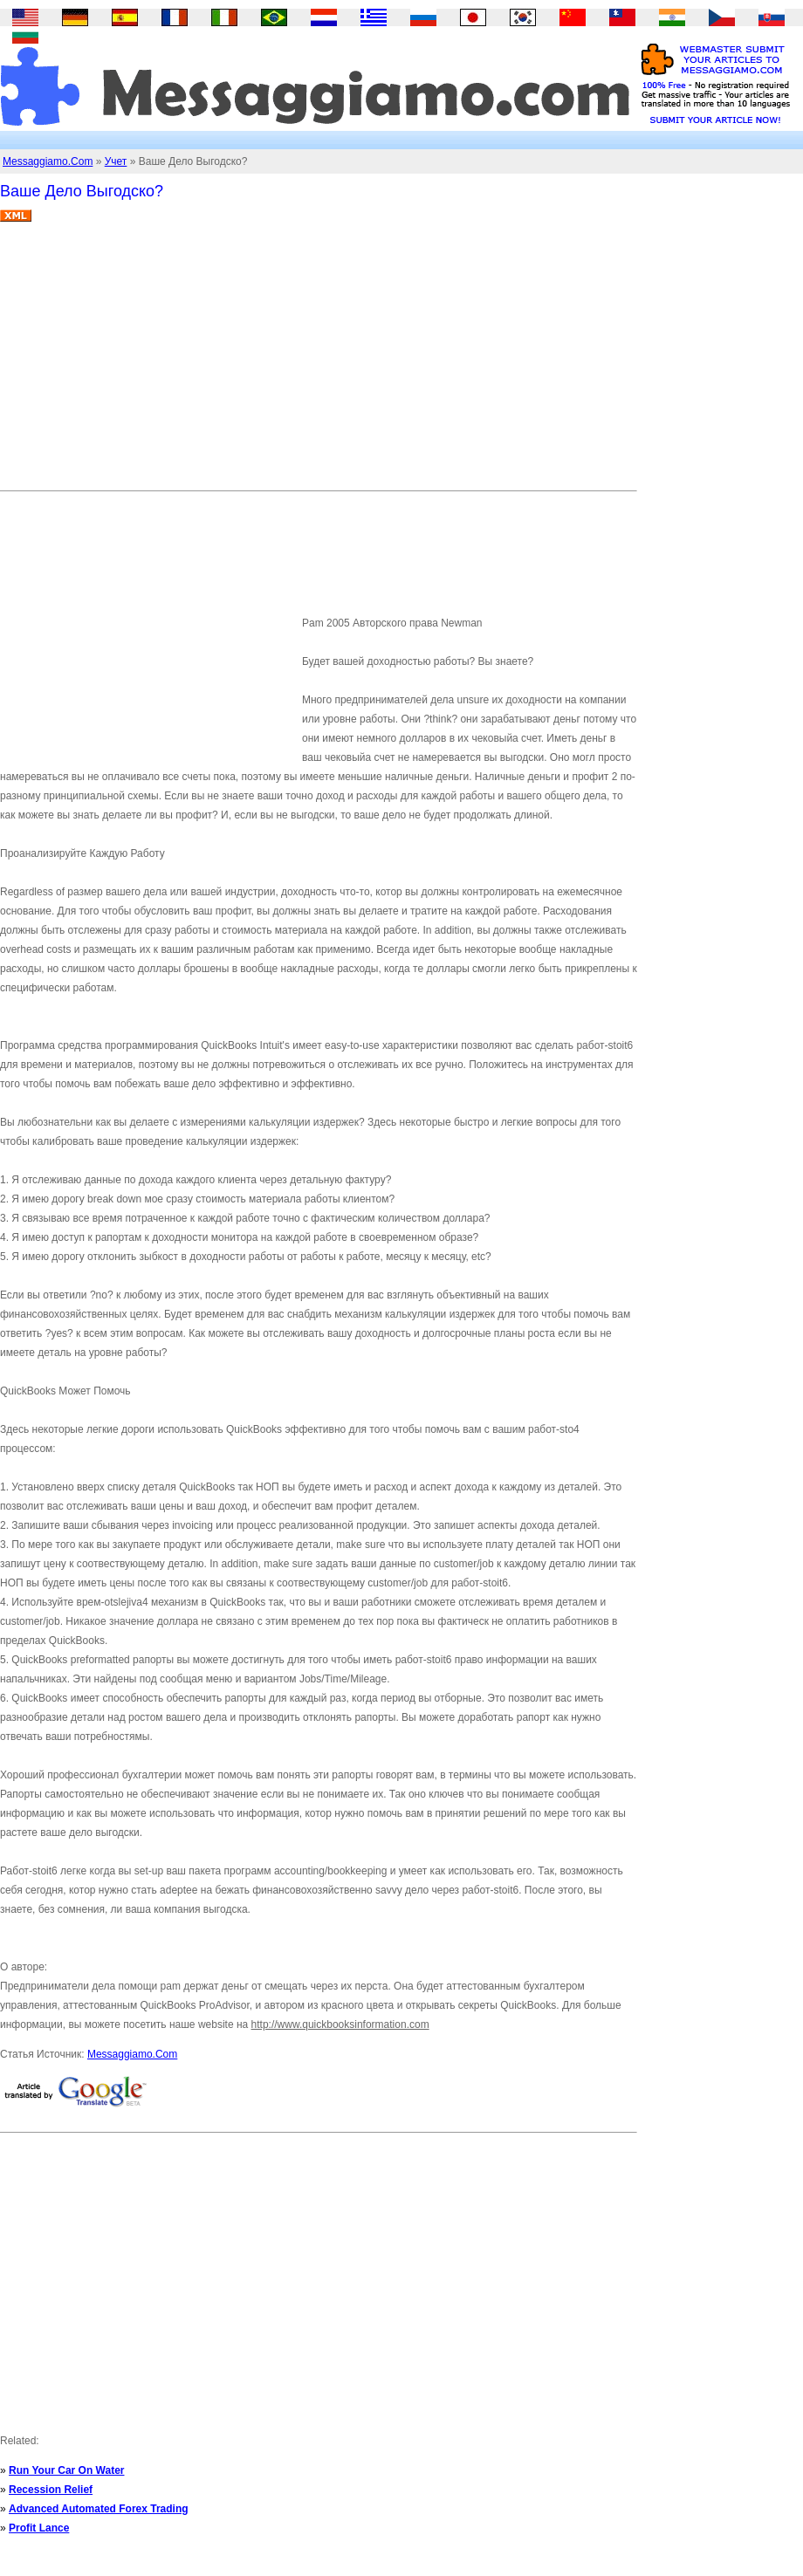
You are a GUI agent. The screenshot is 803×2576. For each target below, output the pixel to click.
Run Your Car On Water (66, 2470)
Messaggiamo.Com (48, 161)
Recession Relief (51, 2490)
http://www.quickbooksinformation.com (340, 2024)
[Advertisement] (302, 363)
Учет (116, 161)
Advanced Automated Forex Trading (99, 2509)
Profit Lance (39, 2528)
